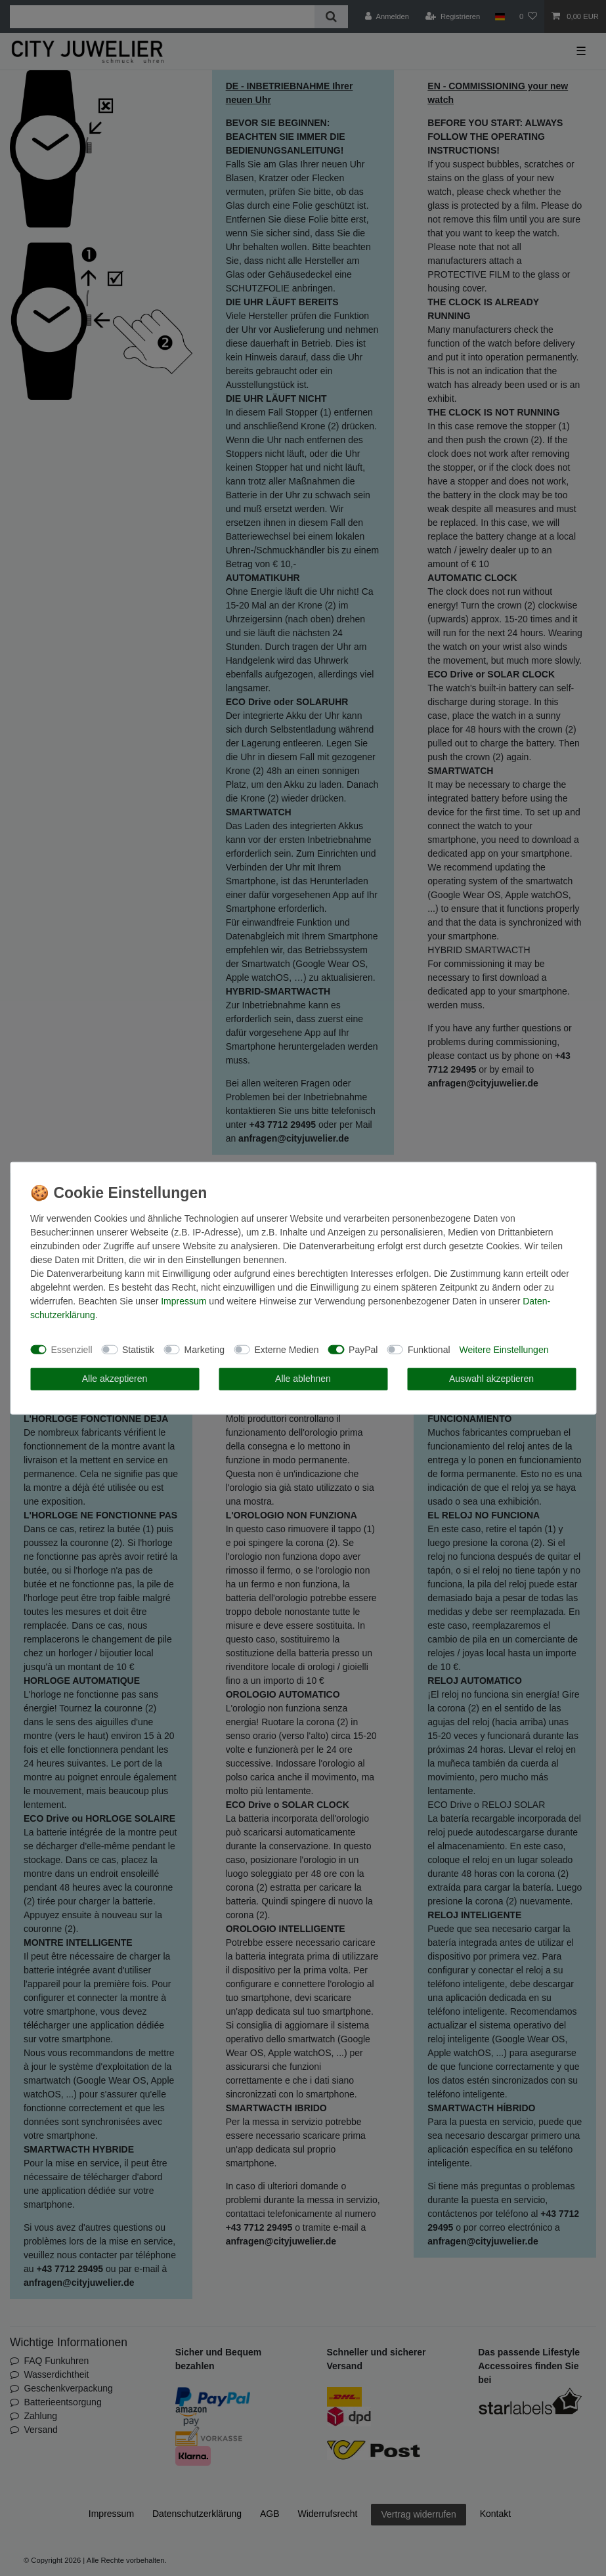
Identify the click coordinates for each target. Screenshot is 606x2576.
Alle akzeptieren (115, 1378)
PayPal (363, 1349)
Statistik (138, 1349)
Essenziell (72, 1349)
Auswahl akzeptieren (491, 1378)
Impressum (183, 1301)
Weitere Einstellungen (504, 1349)
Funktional (429, 1349)
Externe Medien (287, 1349)
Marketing (204, 1349)
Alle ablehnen (303, 1378)
